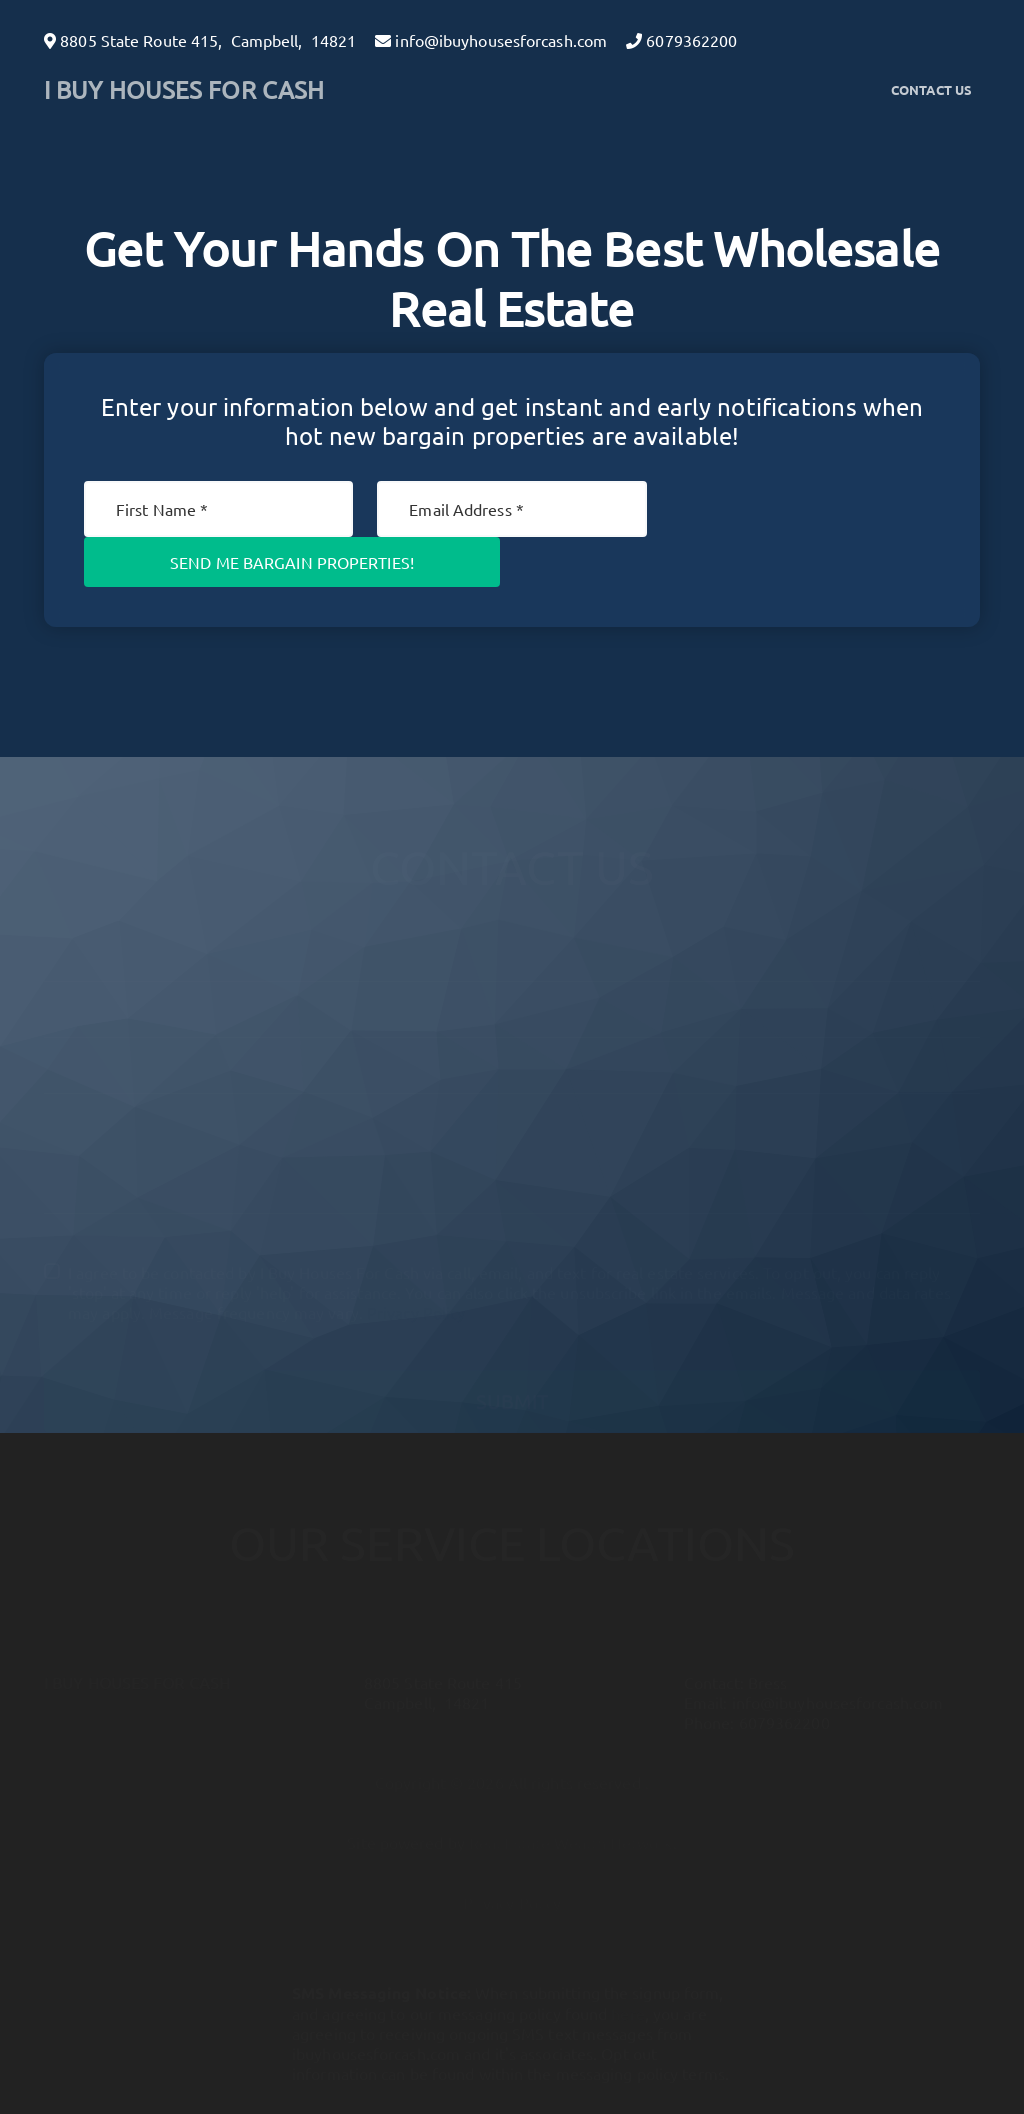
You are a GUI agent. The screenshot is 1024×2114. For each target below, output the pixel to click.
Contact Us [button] (931, 89)
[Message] (512, 1145)
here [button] (627, 1996)
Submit (512, 1383)
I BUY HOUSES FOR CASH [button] (184, 89)
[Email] (511, 509)
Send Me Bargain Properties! (292, 562)
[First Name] (218, 509)
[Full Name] (512, 937)
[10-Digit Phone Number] (512, 1049)
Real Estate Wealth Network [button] (571, 1825)
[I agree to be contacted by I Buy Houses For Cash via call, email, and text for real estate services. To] (52, 1254)
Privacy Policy (416, 1295)
